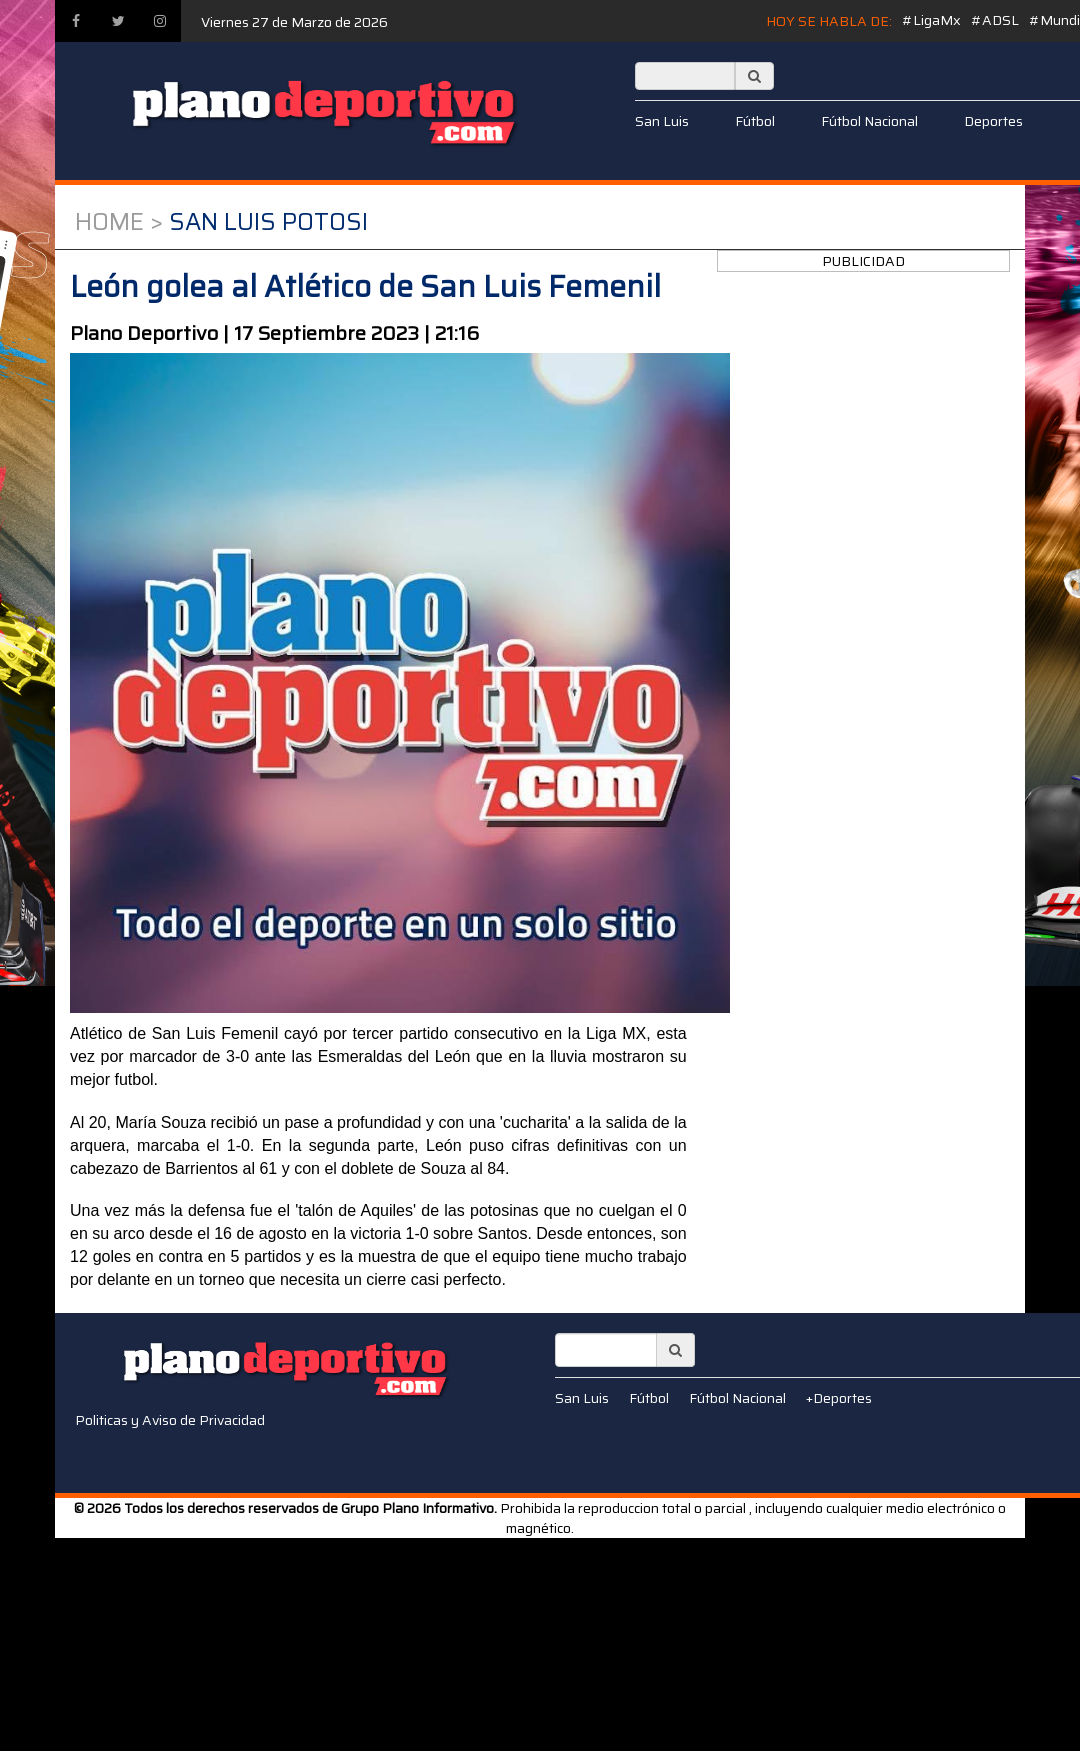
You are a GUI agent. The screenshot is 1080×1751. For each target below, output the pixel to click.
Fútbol (755, 121)
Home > (119, 222)
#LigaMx (931, 20)
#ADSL (995, 20)
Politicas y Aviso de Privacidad (170, 1420)
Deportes (993, 121)
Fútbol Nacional (869, 121)
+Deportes (839, 1398)
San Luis (662, 121)
